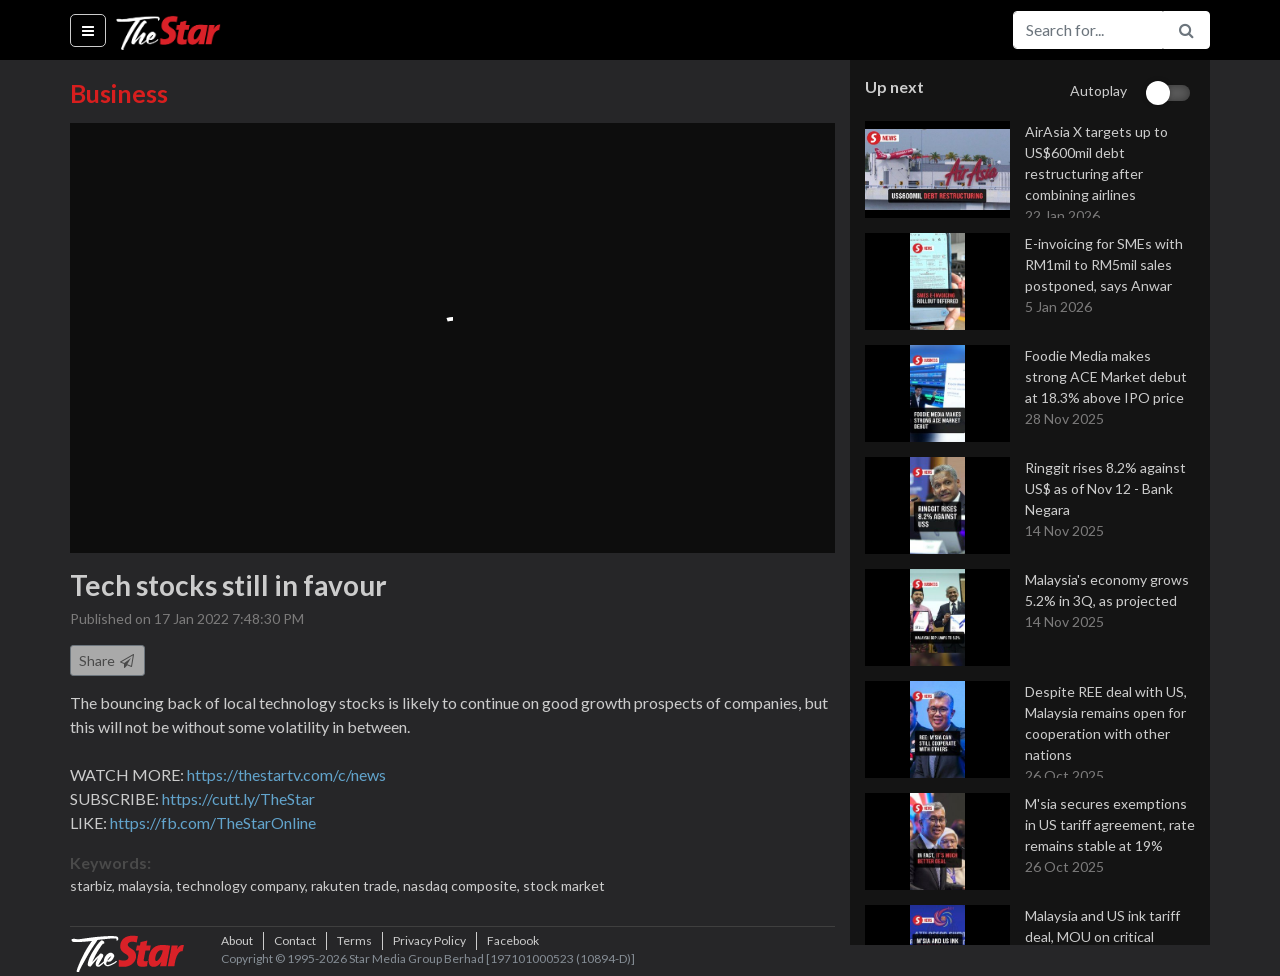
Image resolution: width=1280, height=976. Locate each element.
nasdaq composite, (463, 885)
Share (107, 660)
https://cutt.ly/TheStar (238, 798)
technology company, (243, 885)
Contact (295, 940)
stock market (564, 885)
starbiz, (94, 885)
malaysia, (147, 885)
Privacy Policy (429, 940)
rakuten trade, (357, 885)
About (237, 940)
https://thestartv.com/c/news (286, 774)
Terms (354, 940)
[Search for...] (1088, 30)
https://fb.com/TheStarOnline (213, 822)
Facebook (513, 940)
